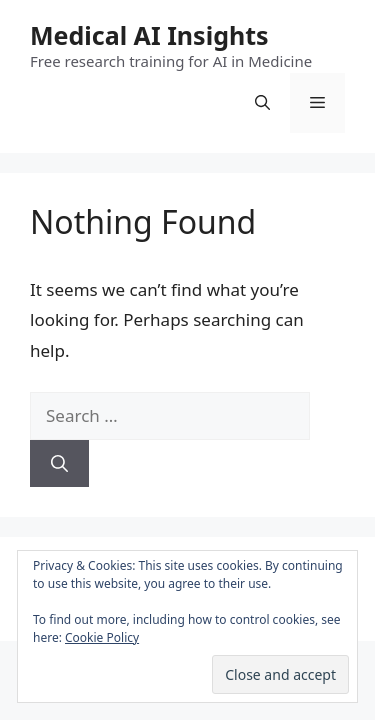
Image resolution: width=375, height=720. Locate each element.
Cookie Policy (102, 637)
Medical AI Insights (149, 35)
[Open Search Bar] (262, 103)
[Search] (59, 464)
